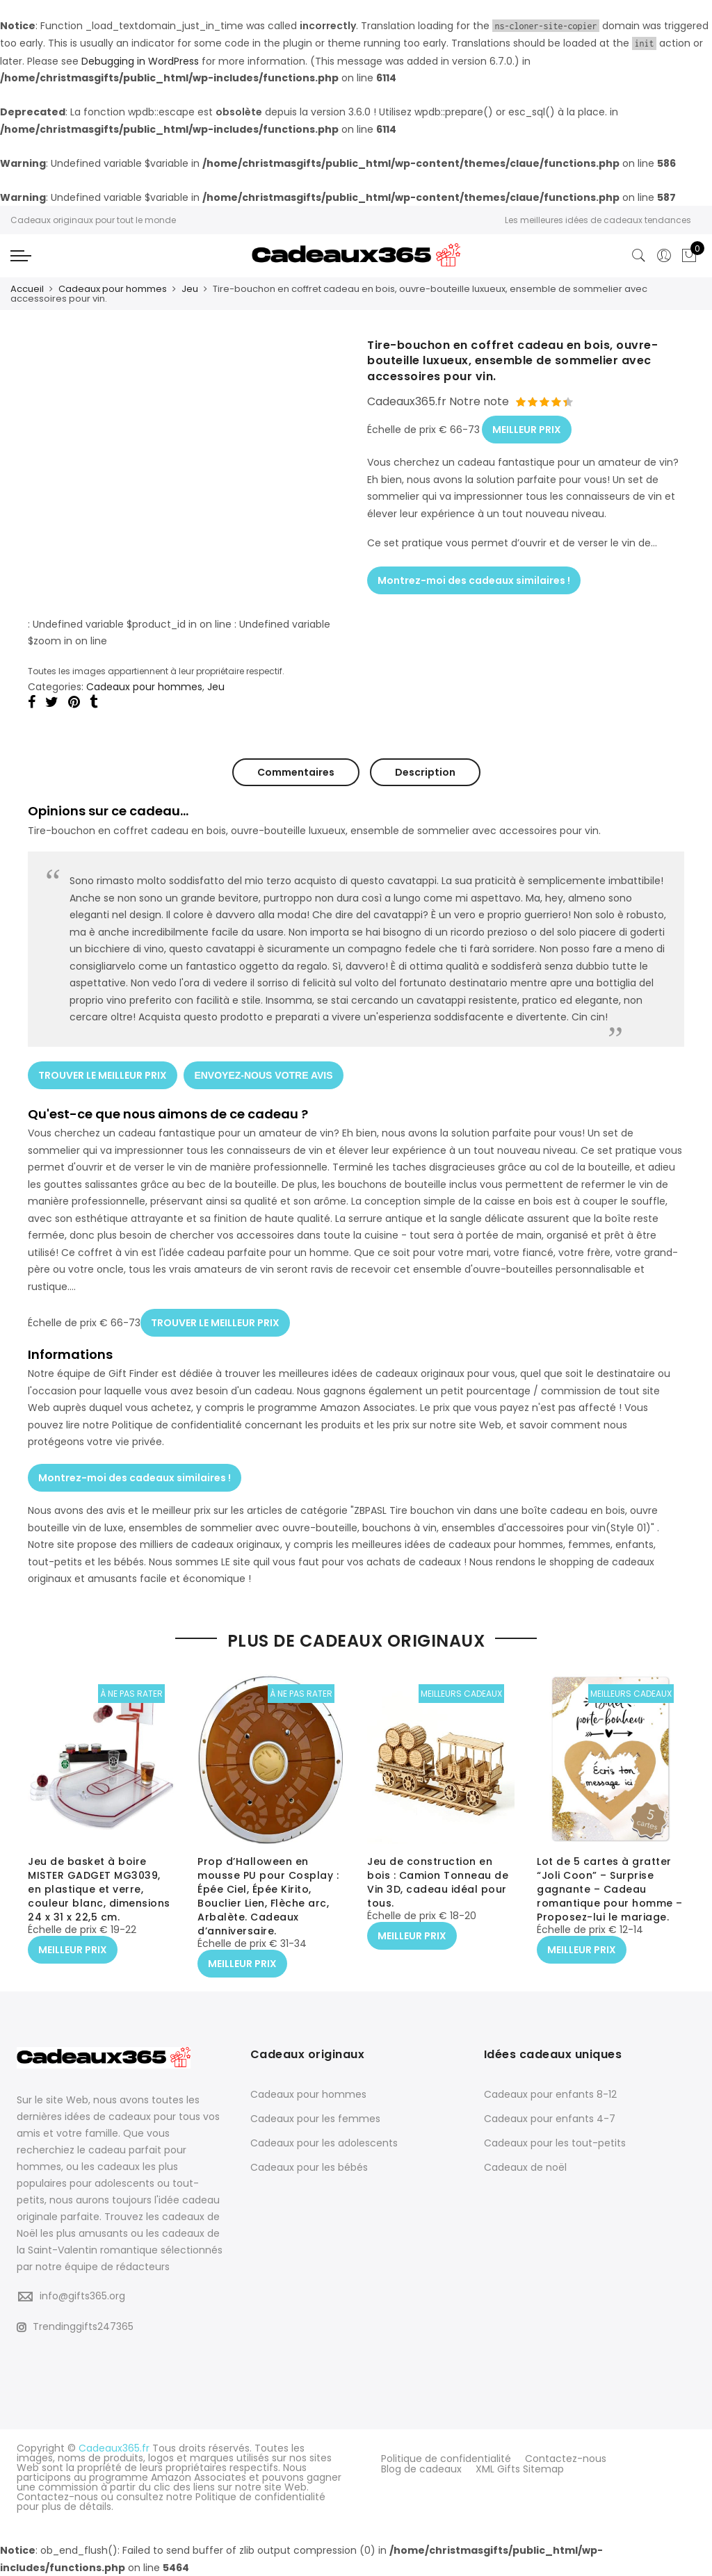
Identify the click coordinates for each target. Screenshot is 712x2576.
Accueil (27, 288)
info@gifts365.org (82, 2296)
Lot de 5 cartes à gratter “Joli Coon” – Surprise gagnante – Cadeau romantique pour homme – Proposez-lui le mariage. (610, 1890)
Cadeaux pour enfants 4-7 (549, 2119)
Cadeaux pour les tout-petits (555, 2143)
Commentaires (295, 772)
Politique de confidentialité (446, 2458)
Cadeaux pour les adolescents (324, 2143)
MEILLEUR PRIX (526, 429)
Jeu (189, 288)
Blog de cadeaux (421, 2468)
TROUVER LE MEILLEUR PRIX (102, 1074)
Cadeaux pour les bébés (309, 2167)
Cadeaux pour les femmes (315, 2119)
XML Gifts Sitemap (520, 2468)
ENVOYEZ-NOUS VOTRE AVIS (264, 1073)
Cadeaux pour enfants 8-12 (550, 2094)
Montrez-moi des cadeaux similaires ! (474, 578)
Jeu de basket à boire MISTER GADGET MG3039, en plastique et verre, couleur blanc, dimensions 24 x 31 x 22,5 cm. (99, 1890)
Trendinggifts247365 (75, 2326)
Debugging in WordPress (140, 61)
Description (425, 772)
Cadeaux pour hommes (112, 288)
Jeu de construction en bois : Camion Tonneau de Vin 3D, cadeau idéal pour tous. (437, 1883)
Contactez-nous (565, 2458)
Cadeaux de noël (525, 2167)
